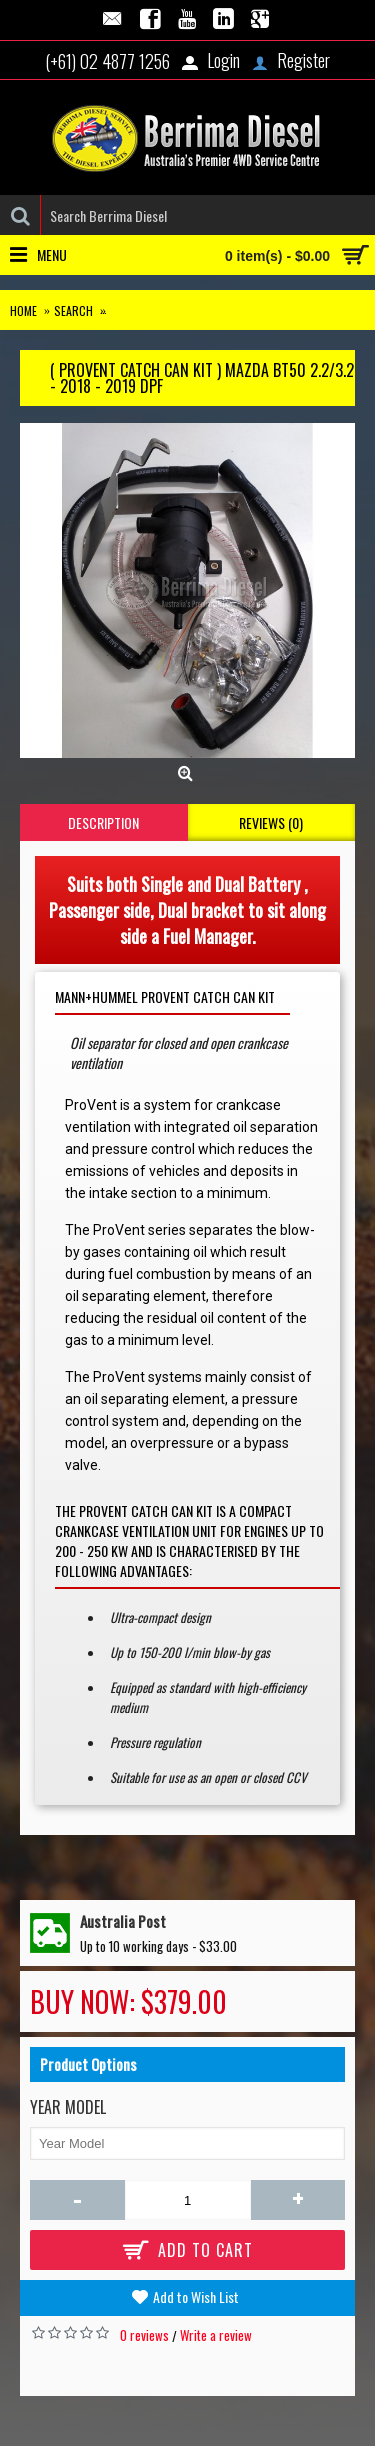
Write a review (216, 2335)
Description (103, 822)
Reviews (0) (271, 822)
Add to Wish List (196, 2296)
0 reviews (144, 2335)
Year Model (68, 2107)
